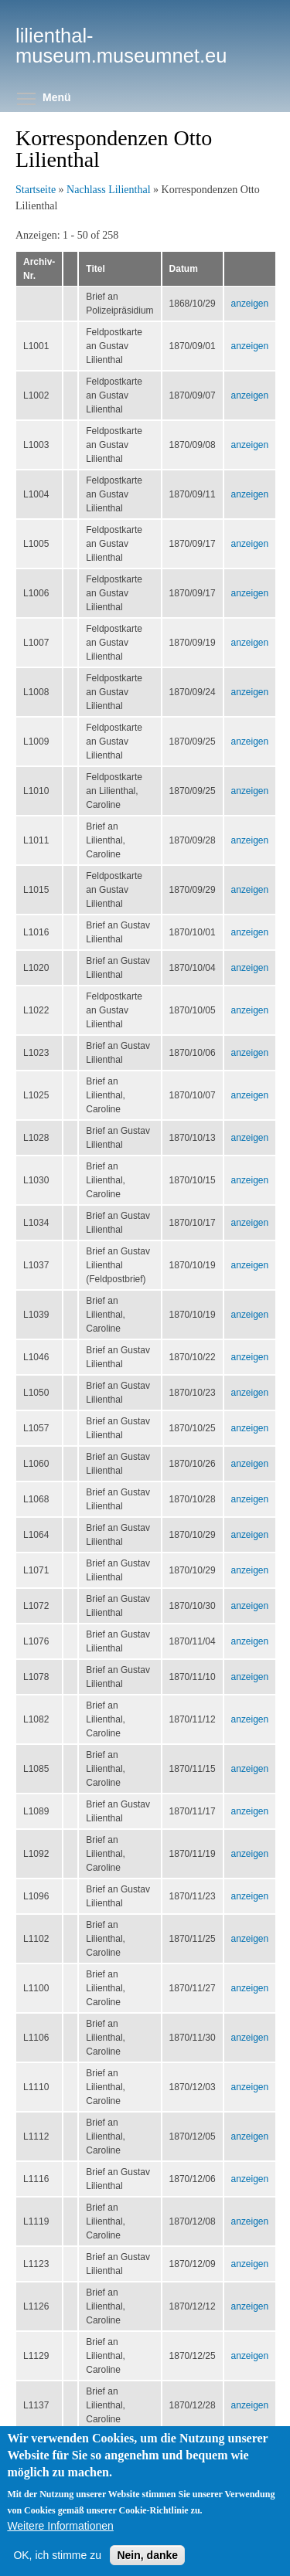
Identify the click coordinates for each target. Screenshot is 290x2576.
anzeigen (250, 303)
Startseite (35, 189)
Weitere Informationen (60, 2540)
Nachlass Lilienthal (108, 189)
